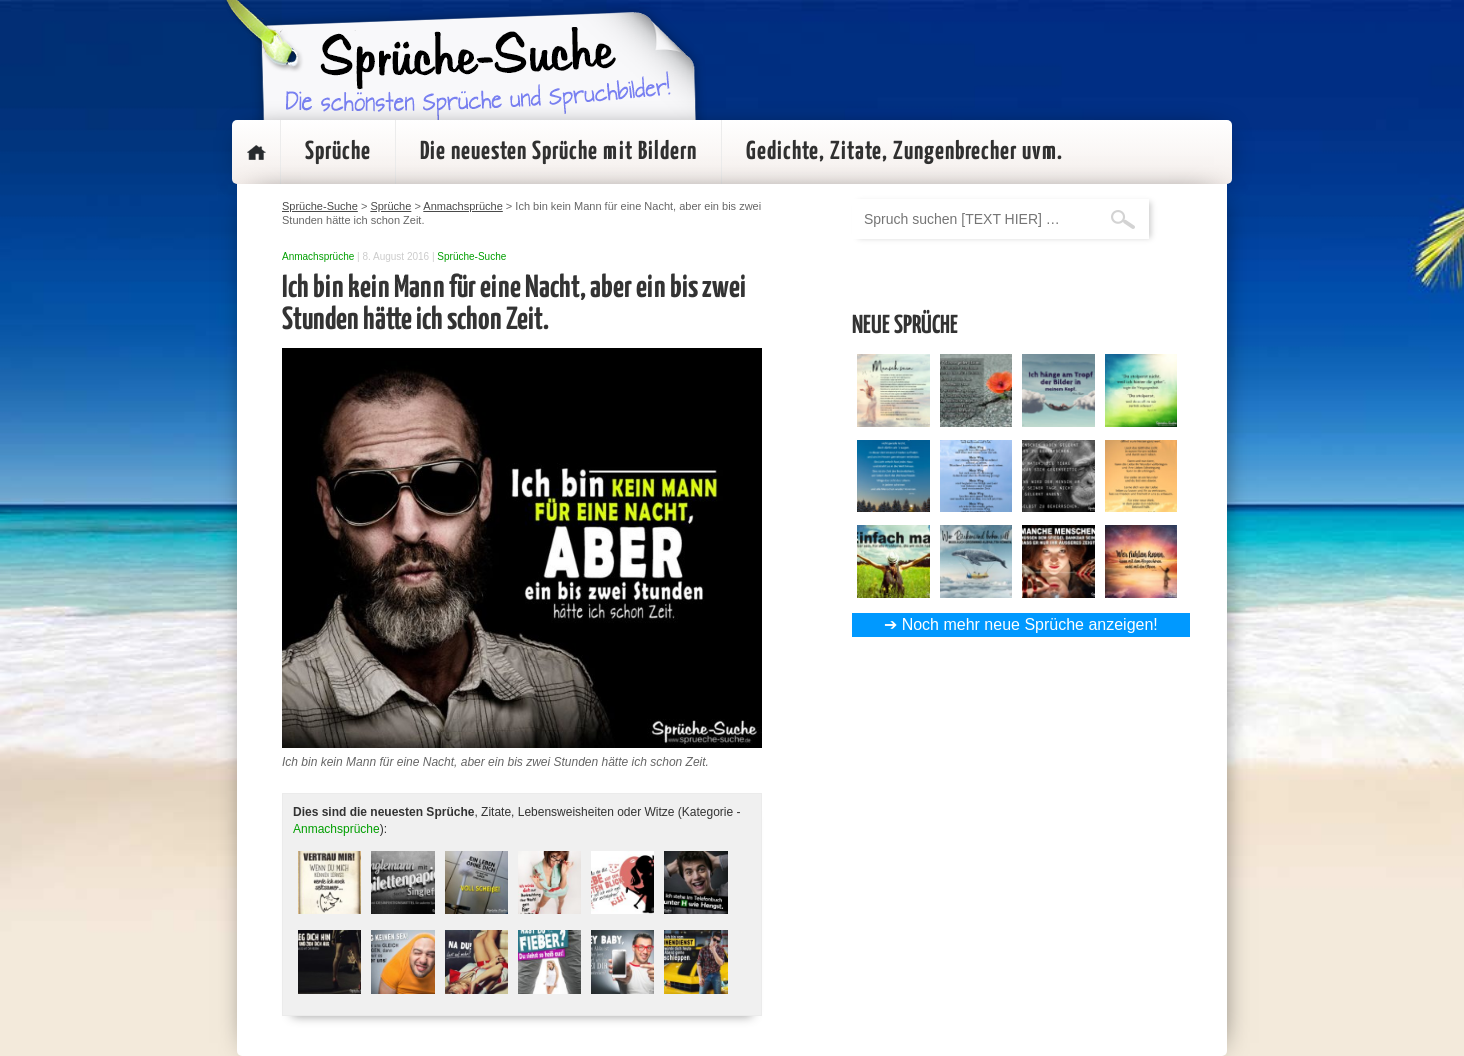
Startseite (256, 152)
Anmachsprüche (318, 256)
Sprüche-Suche (471, 256)
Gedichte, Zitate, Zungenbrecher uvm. (904, 152)
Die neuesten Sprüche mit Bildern (558, 152)
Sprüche (338, 152)
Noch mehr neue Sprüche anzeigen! (1030, 624)
